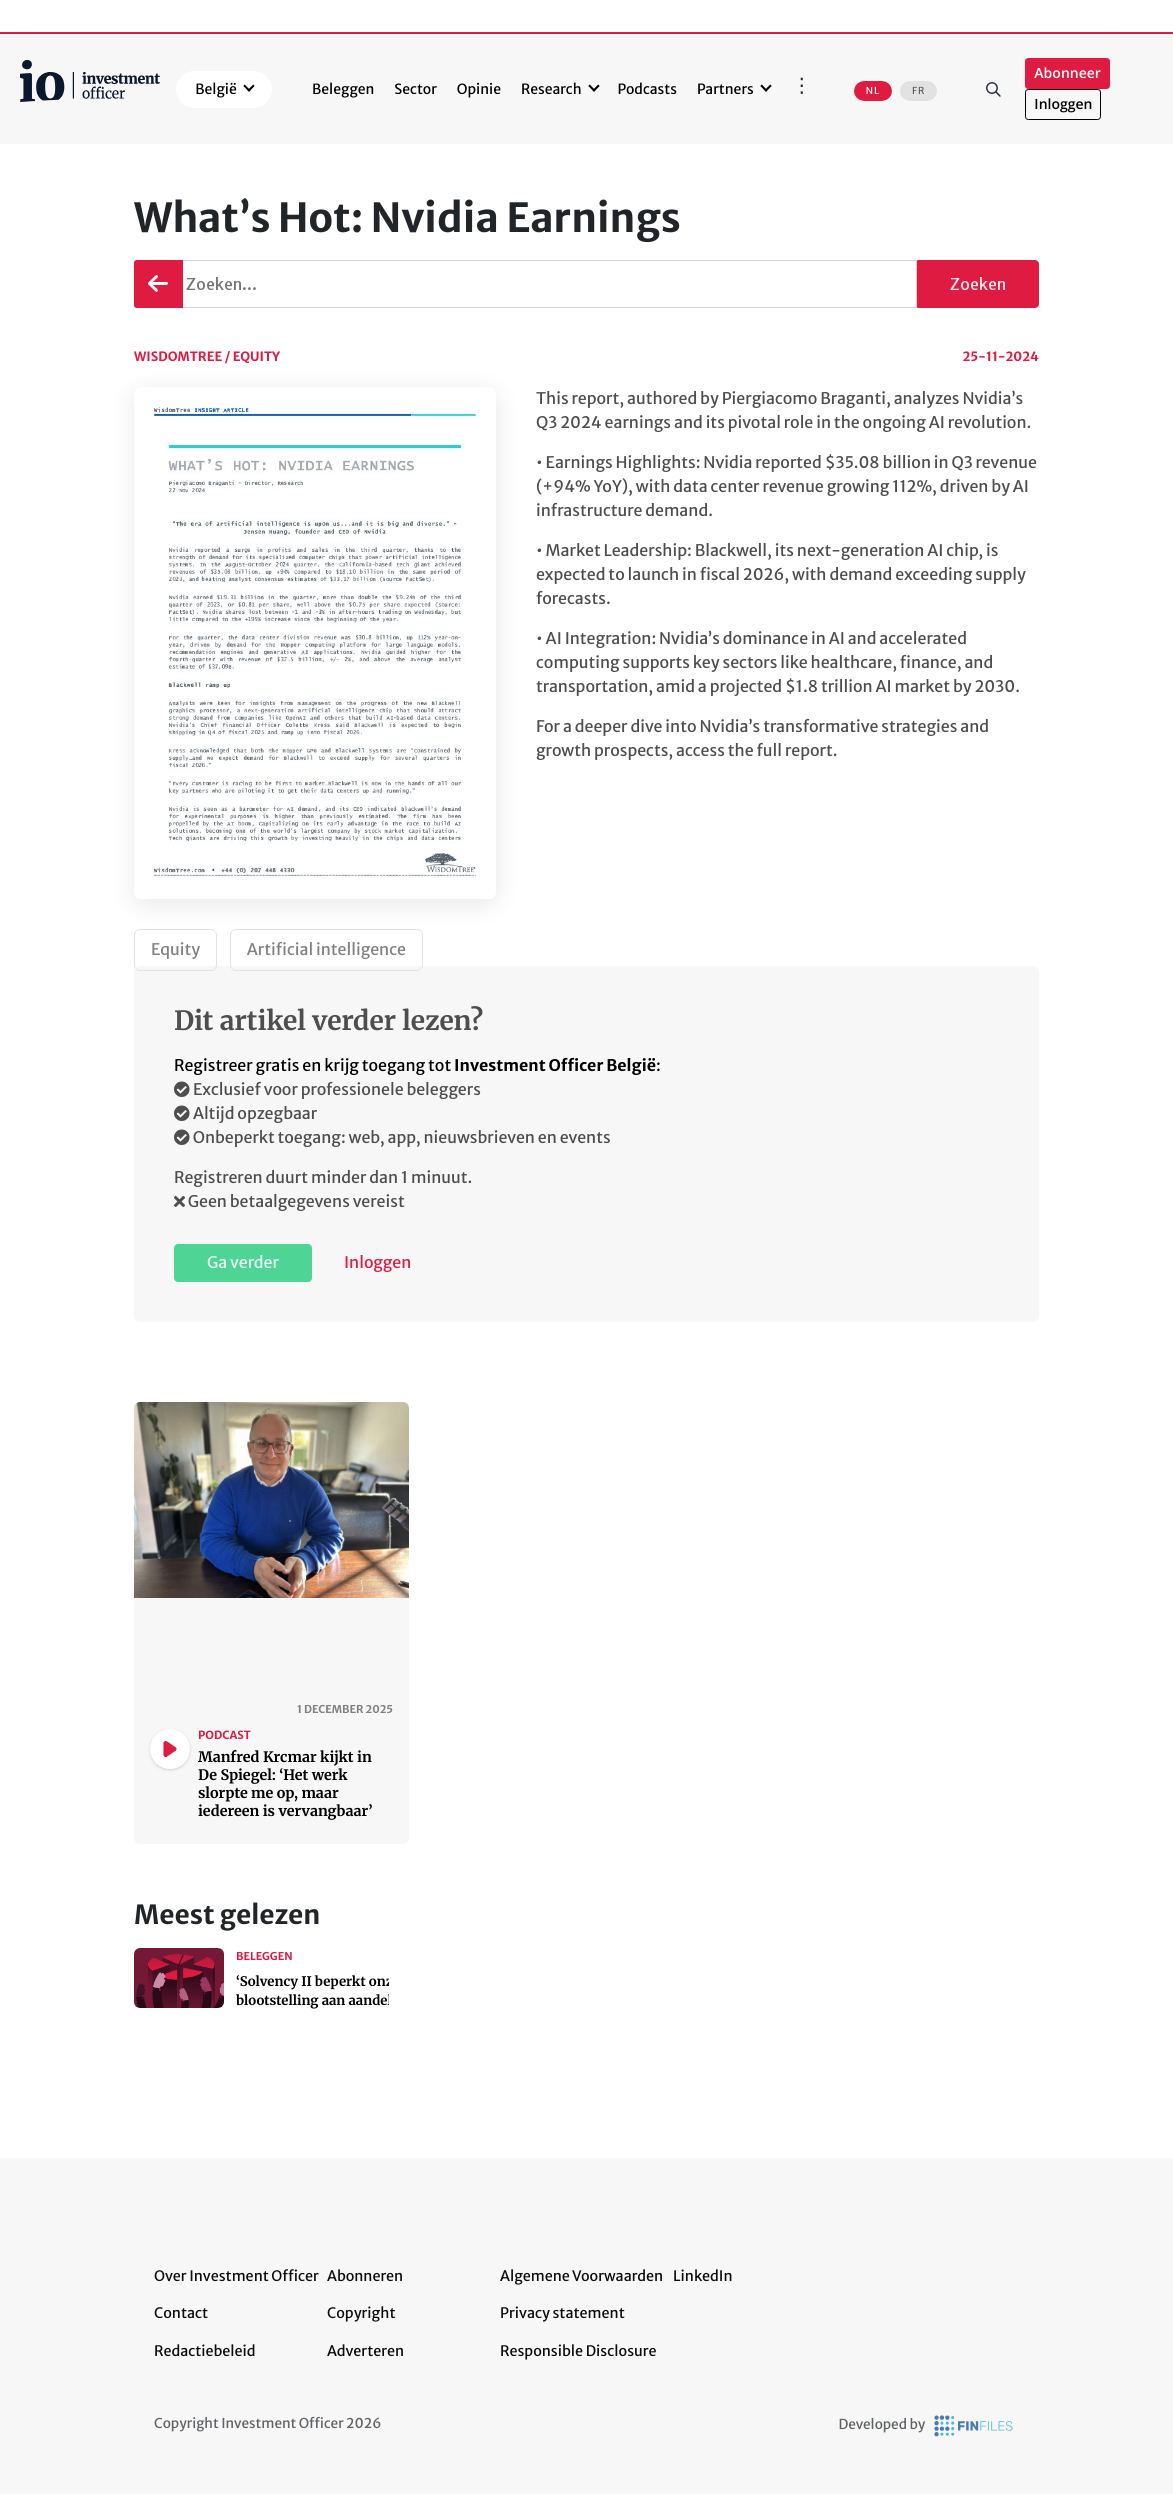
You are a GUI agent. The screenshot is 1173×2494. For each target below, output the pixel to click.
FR (918, 91)
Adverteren (365, 2351)
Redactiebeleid (205, 2351)
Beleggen (343, 89)
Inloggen (1063, 104)
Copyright (361, 2313)
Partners (725, 89)
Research (551, 89)
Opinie (479, 89)
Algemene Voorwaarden (581, 2276)
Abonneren (365, 2276)
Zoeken (993, 89)
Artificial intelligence (326, 950)
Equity (175, 950)
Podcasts (647, 89)
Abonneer (1067, 73)
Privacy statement (562, 2313)
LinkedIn (703, 2276)
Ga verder (243, 1263)
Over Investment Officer (236, 2276)
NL (873, 91)
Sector (415, 89)
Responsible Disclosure (578, 2351)
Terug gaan (156, 284)
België (216, 89)
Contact (181, 2313)
